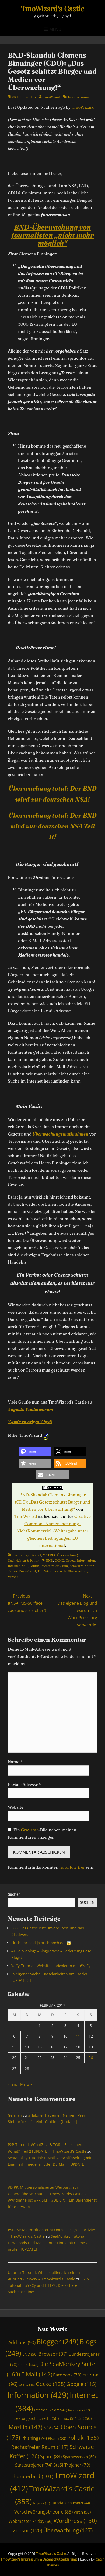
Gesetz (70, 1560)
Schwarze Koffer (81, 1566)
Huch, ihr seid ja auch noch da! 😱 (41, 1942)
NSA (24, 1566)
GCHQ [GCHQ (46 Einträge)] (27, 2384)
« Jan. (12, 2084)
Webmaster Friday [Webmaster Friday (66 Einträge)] (31, 2521)
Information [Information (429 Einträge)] (38, 2395)
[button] (35, 1451)
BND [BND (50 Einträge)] (29, 2354)
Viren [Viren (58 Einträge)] (82, 2512)
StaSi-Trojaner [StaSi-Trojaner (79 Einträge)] (71, 2465)
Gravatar (29, 1830)
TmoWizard (51, 97)
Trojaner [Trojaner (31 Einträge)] (41, 2503)
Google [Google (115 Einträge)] (81, 2384)
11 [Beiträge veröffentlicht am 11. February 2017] (78, 2036)
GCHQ (59, 1560)
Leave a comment (81, 97)
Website (15, 1807)
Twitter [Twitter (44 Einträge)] (81, 2503)
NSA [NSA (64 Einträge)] (51, 2428)
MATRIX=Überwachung (60, 1555)
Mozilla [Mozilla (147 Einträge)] (25, 2427)
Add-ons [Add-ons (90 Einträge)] (22, 2342)
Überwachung (78, 1571)
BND (49, 1560)
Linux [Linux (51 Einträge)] (68, 2418)
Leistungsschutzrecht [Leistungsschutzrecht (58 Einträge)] (36, 2418)
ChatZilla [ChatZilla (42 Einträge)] (28, 2364)
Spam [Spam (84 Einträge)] (51, 2456)
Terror (12, 1571)
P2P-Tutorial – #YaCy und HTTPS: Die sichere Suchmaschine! (48, 2285)
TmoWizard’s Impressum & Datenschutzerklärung (39, 2559)
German (15, 2115)
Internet (14, 1566)
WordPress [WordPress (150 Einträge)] (75, 2520)
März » (26, 2084)
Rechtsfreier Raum (54, 1566)
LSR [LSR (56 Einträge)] (84, 2418)
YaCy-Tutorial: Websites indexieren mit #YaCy (50, 1965)
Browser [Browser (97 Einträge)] (53, 2354)
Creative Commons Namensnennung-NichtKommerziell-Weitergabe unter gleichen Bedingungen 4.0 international (54, 1531)
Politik (34, 1566)
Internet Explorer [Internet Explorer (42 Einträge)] (50, 2410)
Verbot (13, 1577)
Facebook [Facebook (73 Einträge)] (67, 2375)
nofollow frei (72, 1867)
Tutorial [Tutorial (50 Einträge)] (61, 2502)
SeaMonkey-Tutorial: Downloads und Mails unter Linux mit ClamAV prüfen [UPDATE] (47, 2243)
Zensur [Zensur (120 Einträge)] (27, 2530)
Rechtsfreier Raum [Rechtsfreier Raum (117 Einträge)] (39, 2447)
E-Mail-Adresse (24, 1784)
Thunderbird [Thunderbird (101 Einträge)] (32, 2476)
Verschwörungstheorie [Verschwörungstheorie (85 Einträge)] (43, 2512)
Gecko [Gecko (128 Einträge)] (50, 2383)
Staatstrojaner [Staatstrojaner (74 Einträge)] (33, 2465)
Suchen (14, 1894)
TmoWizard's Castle (52, 8)
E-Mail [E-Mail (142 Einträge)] (36, 2374)
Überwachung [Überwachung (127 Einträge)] (68, 2530)
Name (15, 1761)
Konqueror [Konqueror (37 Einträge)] (79, 2410)
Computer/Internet (27, 1555)
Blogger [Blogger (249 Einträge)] (58, 2341)
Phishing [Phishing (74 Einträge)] (34, 2438)
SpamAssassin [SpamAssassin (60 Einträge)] (79, 2456)
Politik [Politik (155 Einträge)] (83, 2437)
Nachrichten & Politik (23, 1560)
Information (86, 1560)
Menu (55, 29)
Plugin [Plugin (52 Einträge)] (57, 2438)
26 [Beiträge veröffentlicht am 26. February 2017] (91, 2057)
